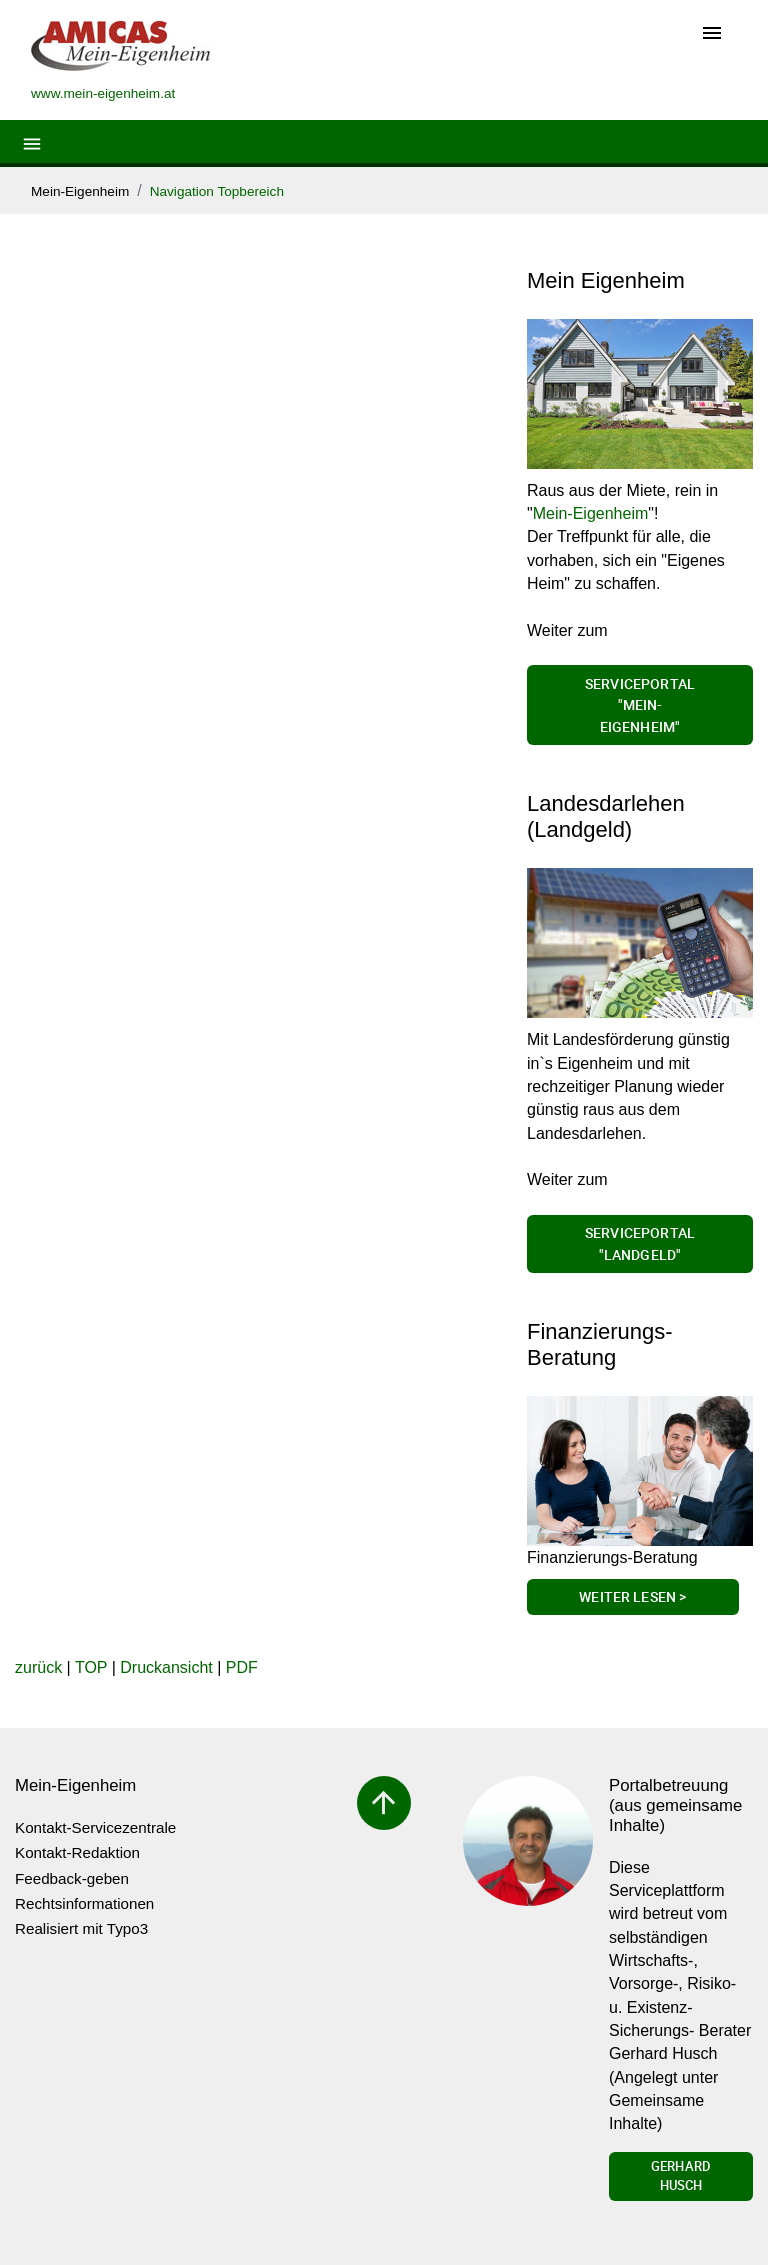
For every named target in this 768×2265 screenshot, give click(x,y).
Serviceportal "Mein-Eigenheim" (640, 705)
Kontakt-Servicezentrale (95, 1827)
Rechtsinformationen (84, 1903)
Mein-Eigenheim (80, 191)
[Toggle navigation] (712, 34)
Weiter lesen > (632, 1596)
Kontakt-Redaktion (77, 1852)
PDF (242, 1667)
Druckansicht (166, 1667)
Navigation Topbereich (217, 191)
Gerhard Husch (681, 2176)
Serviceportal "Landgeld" (640, 1243)
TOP (91, 1667)
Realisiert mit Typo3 (81, 1928)
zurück (38, 1667)
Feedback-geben (72, 1878)
